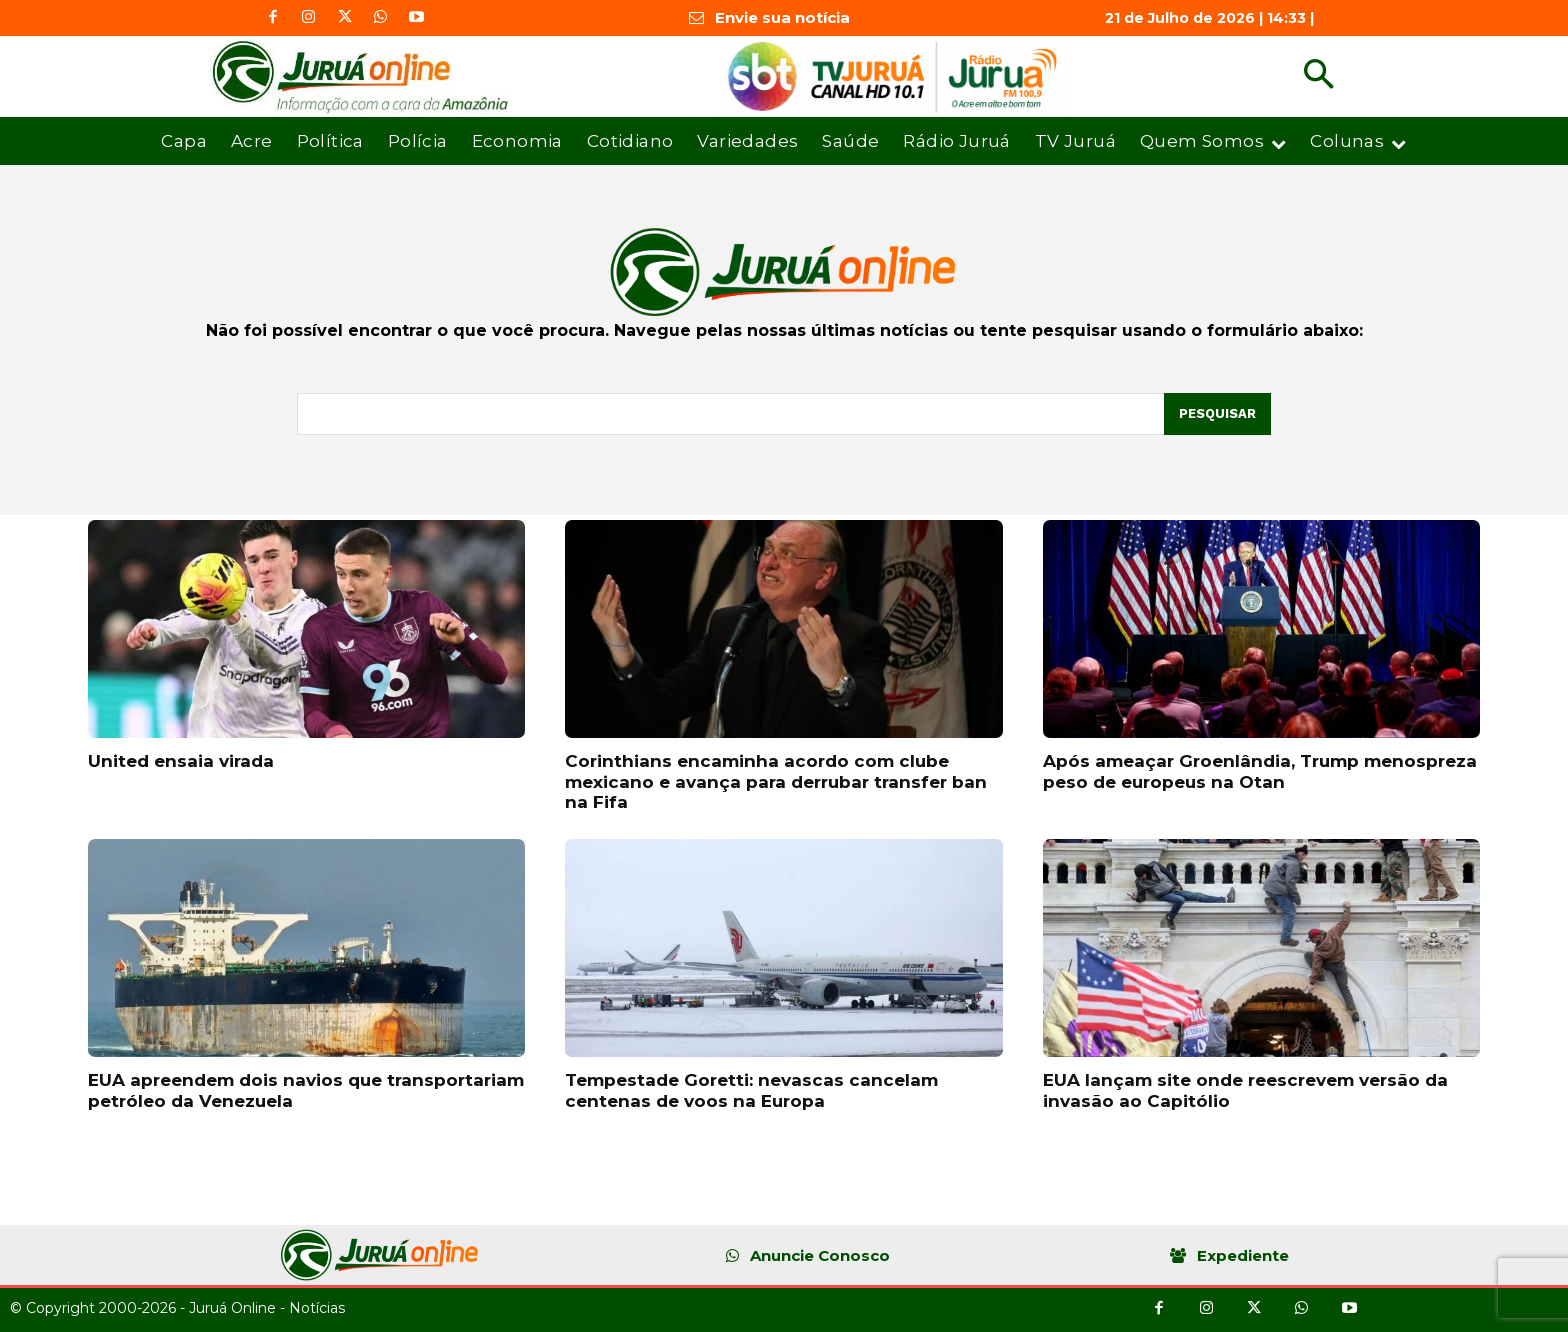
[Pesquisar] (1217, 414)
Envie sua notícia (782, 17)
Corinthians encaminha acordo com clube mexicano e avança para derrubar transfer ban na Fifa (776, 781)
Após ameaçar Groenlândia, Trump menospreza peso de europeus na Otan (1260, 771)
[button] (1318, 76)
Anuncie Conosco (820, 1255)
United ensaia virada (181, 761)
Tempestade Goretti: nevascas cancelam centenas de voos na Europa (751, 1090)
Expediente (1243, 1255)
